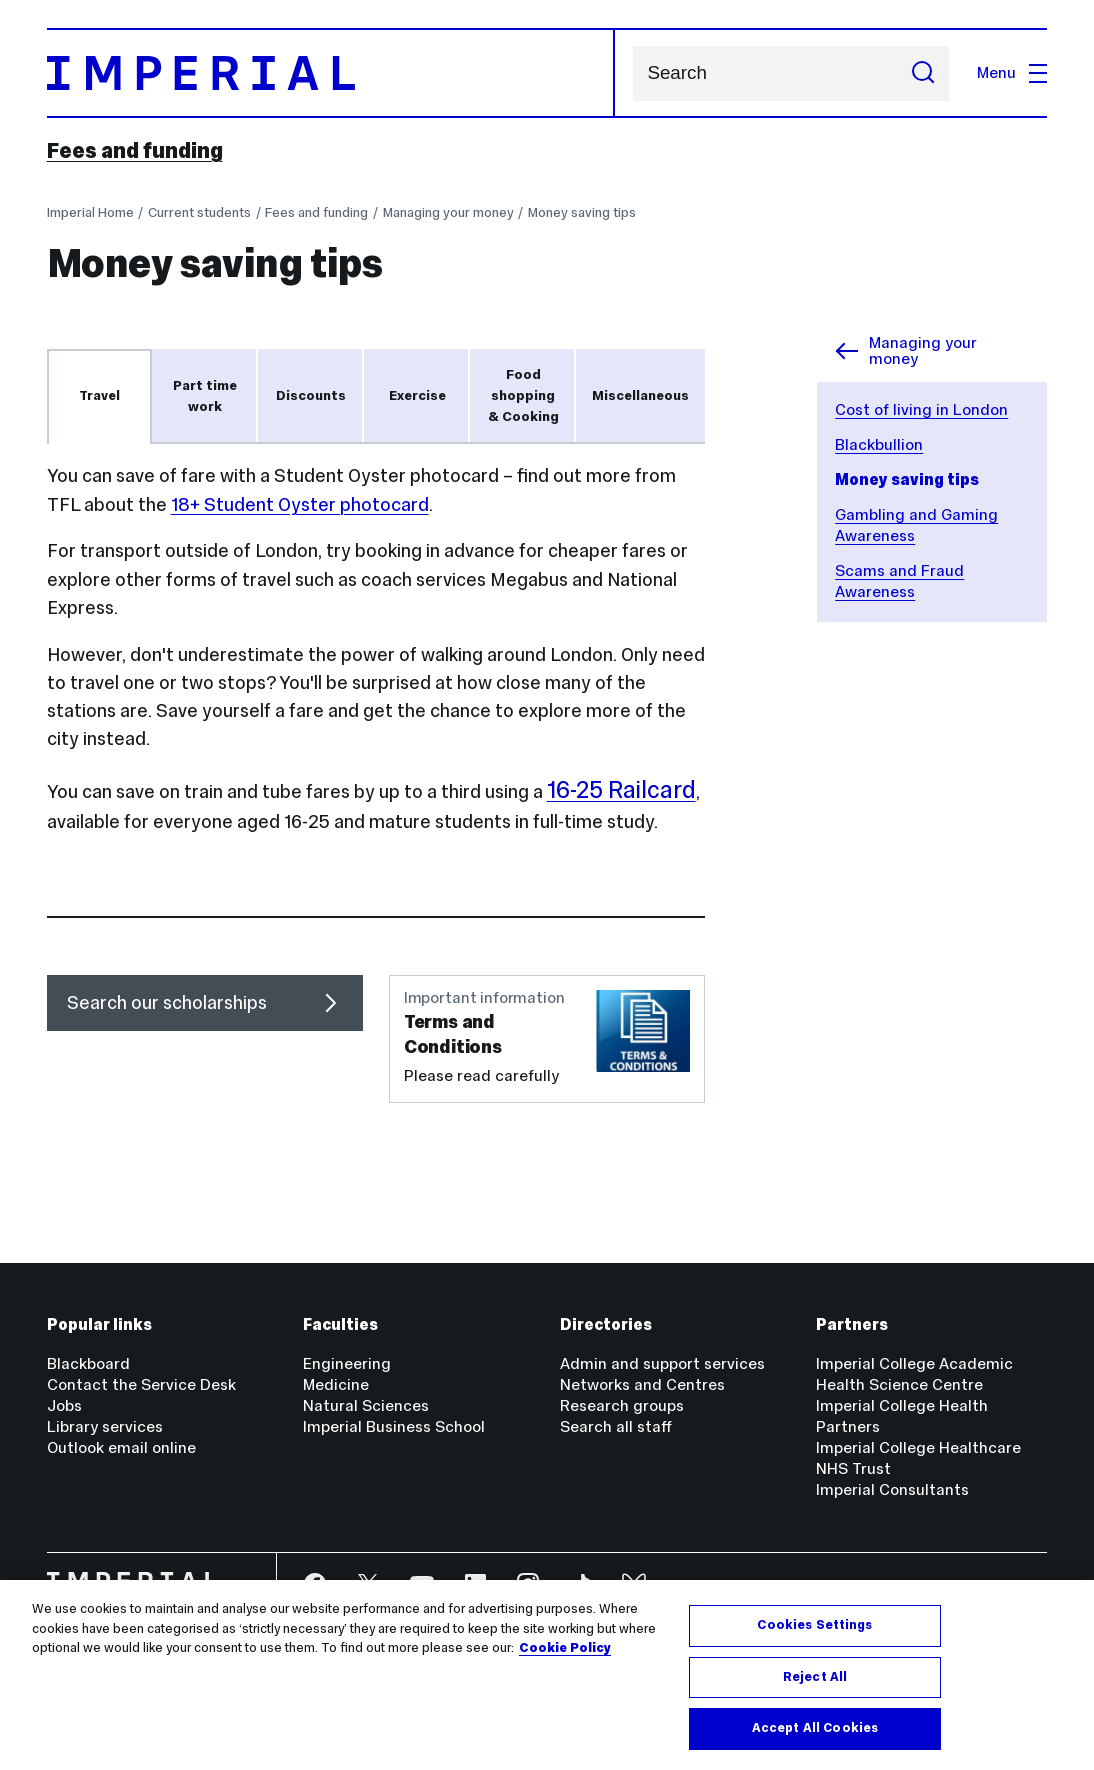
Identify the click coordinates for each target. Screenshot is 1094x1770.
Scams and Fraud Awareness (899, 581)
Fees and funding (135, 150)
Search (632, 73)
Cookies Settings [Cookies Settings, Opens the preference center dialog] (814, 1625)
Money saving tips (582, 212)
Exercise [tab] (417, 395)
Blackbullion (879, 444)
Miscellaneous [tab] (640, 395)
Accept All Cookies (815, 1728)
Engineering (347, 1363)
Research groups (622, 1405)
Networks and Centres (642, 1384)
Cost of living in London (921, 409)
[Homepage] (331, 73)
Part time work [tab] (205, 396)
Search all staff (616, 1426)
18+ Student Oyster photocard (300, 504)
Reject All (815, 1677)
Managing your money (448, 212)
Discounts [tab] (311, 395)
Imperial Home (90, 212)
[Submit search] (923, 73)
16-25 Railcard (621, 789)
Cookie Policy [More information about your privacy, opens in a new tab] (565, 1648)
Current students (199, 212)
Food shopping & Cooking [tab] (523, 395)
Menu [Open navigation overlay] (1012, 72)
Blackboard (88, 1363)
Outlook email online (121, 1447)
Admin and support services (662, 1363)
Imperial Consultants (892, 1489)
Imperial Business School (394, 1426)
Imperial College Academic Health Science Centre (914, 1374)
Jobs (64, 1405)
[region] (547, 1675)
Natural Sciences (366, 1405)
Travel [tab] (99, 395)
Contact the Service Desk (141, 1384)
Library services (105, 1426)
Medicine (336, 1384)
